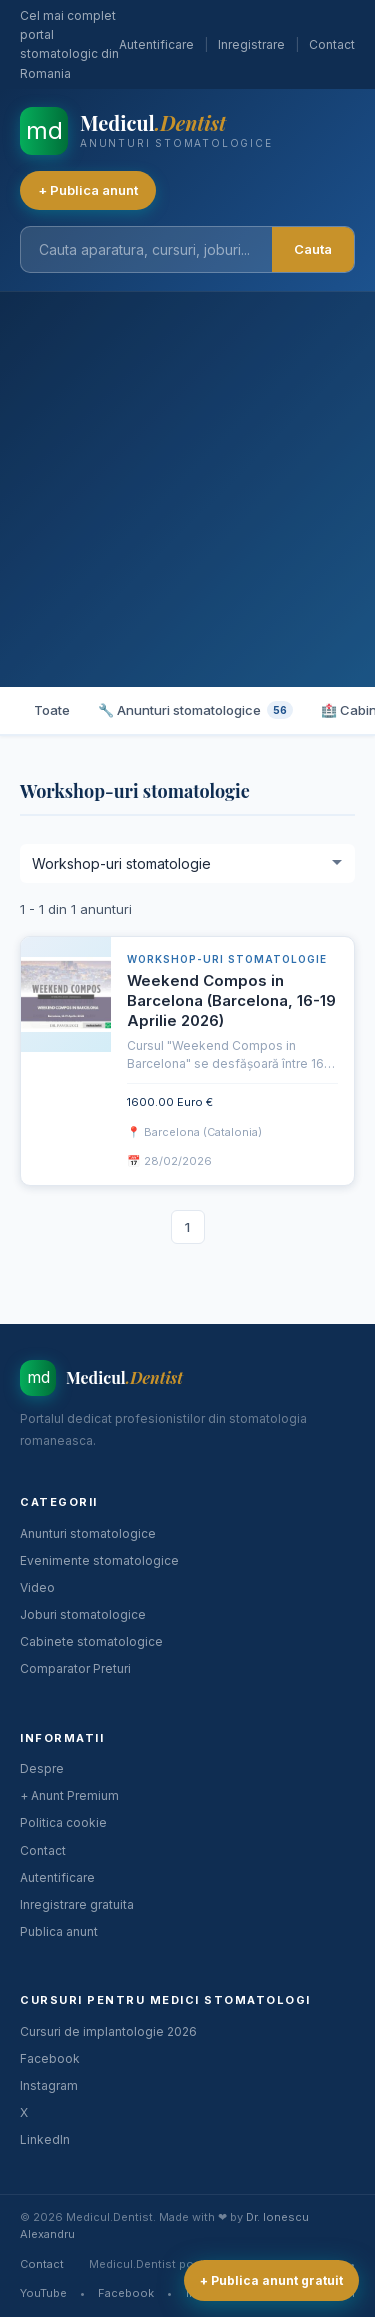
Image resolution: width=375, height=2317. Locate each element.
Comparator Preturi (75, 1668)
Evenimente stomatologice (99, 1560)
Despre (42, 1768)
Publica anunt (59, 1931)
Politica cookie (63, 1822)
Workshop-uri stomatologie (227, 959)
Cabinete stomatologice (91, 1641)
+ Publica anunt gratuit (271, 2280)
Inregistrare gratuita (77, 1904)
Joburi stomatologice (83, 1614)
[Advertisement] (187, 489)
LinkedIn (45, 2139)
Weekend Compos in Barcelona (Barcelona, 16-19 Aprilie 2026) (231, 1001)
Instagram (49, 2085)
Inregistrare (251, 44)
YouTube (43, 2293)
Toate (52, 710)
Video (37, 1587)
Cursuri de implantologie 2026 (108, 2031)
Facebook (50, 2058)
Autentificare (156, 44)
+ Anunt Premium (69, 1795)
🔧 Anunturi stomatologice (195, 710)
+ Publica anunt (88, 190)
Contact (332, 44)
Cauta (313, 249)
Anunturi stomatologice (88, 1533)
